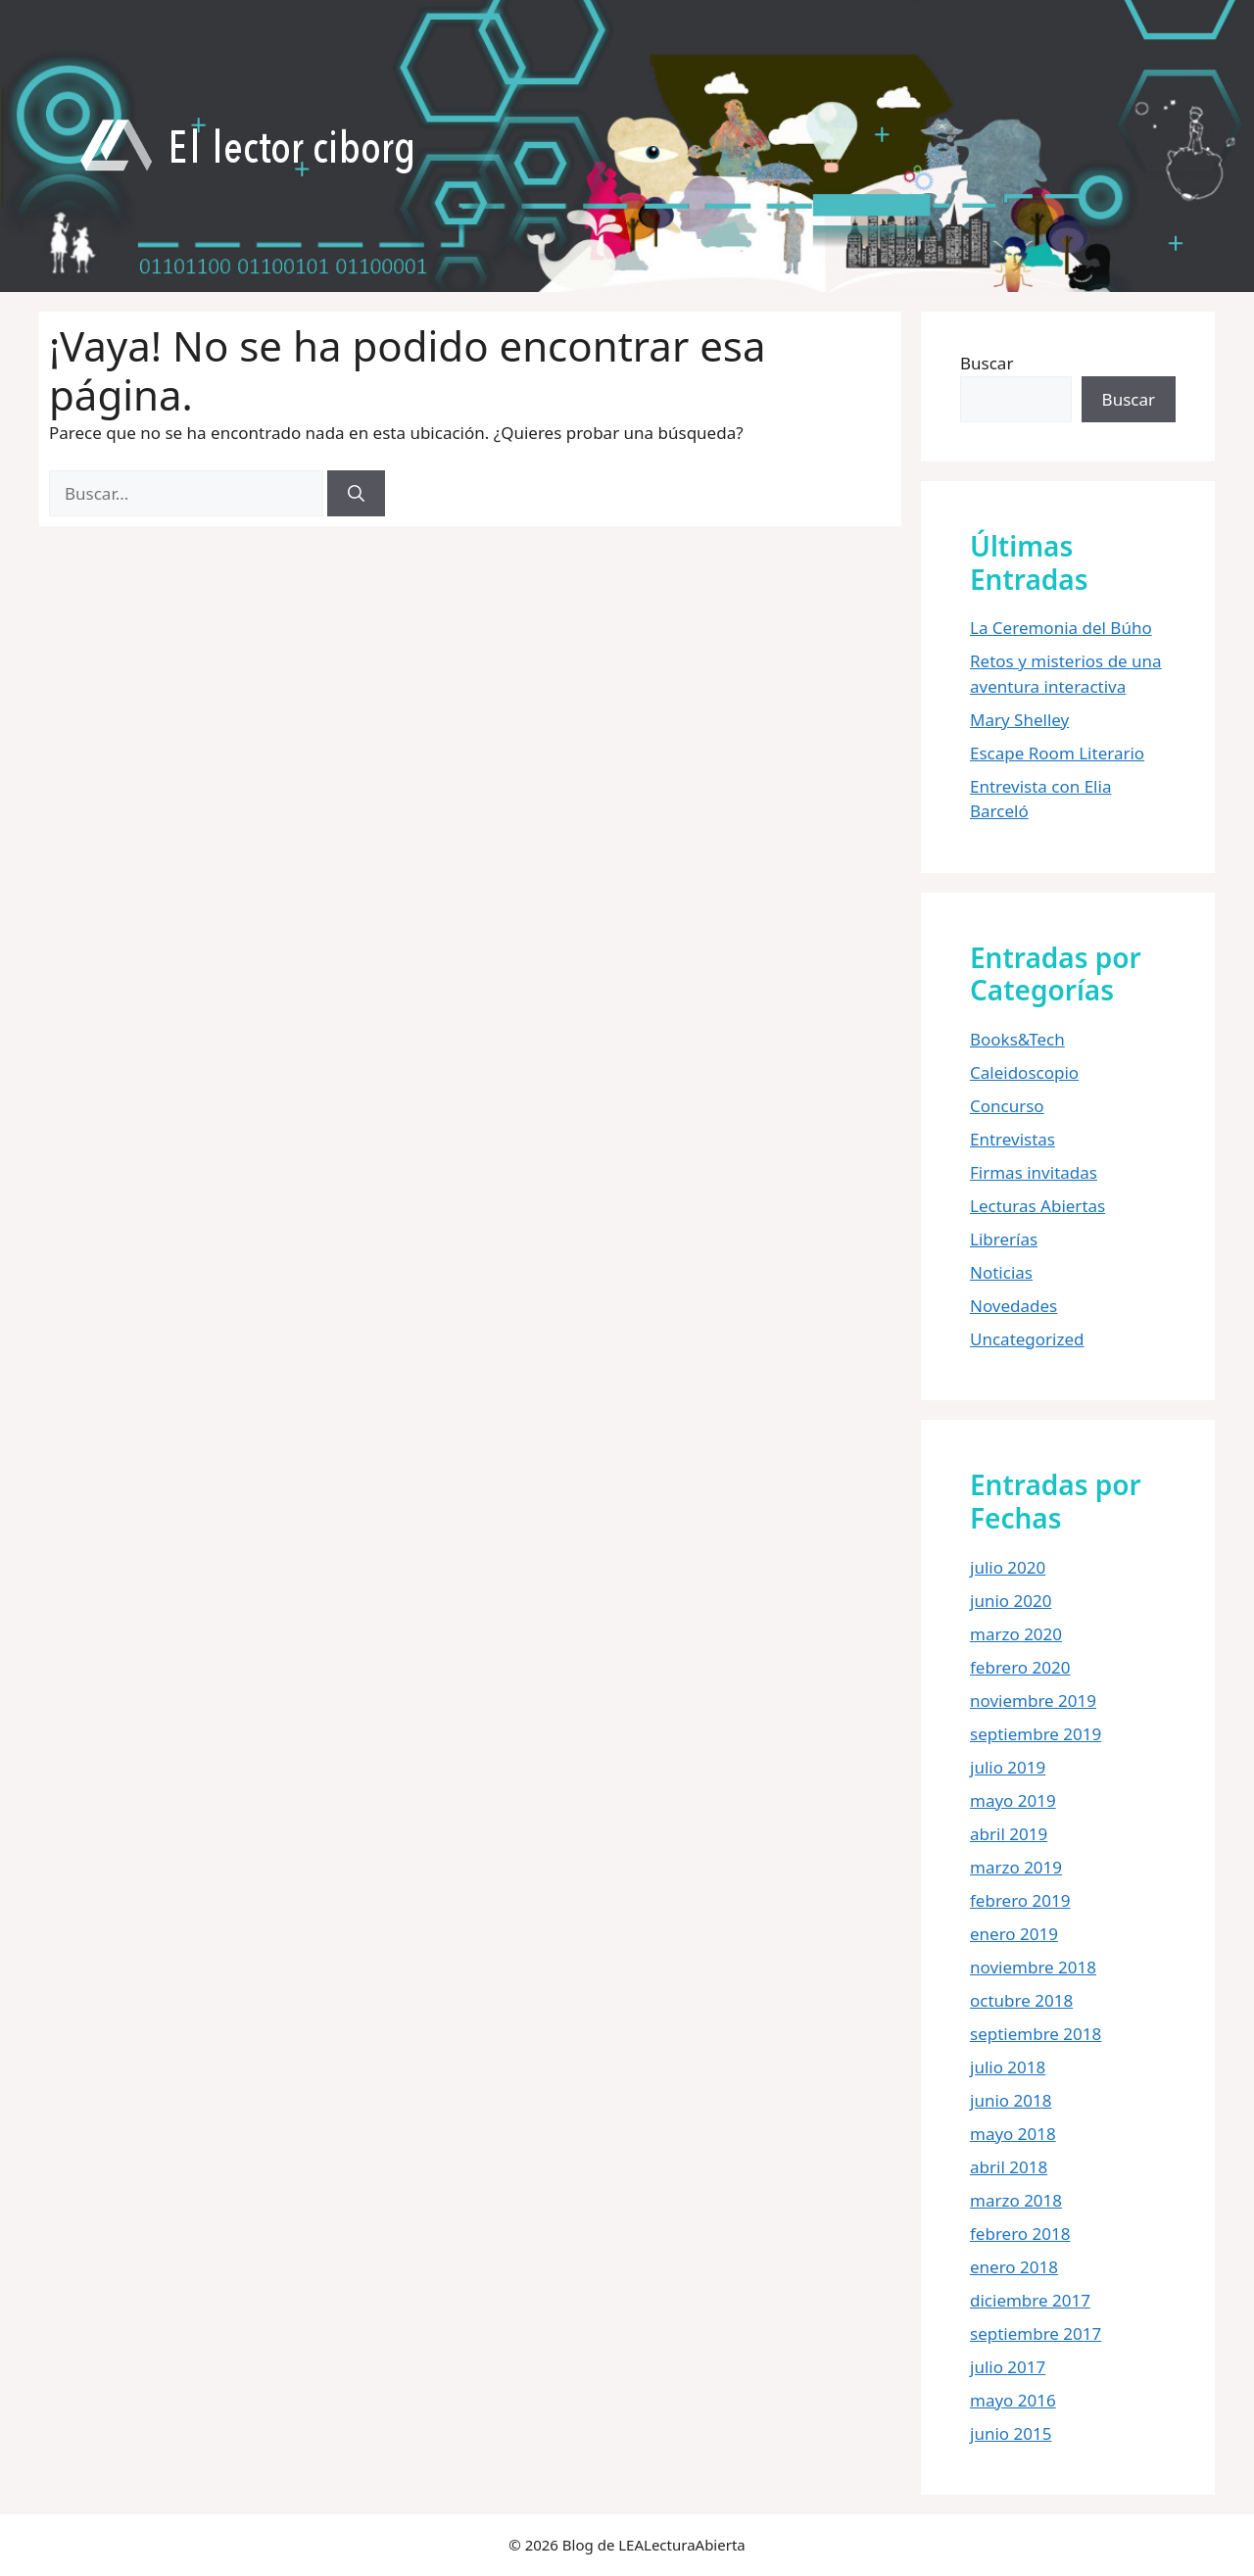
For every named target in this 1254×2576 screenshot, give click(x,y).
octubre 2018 (1021, 2000)
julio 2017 (1007, 2367)
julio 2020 (1007, 1567)
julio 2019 (1007, 1767)
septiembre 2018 (1035, 2033)
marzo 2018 (1016, 2200)
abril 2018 (1008, 2167)
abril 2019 (1008, 1834)
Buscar (986, 363)
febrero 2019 (1020, 1900)
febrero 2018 (1020, 2233)
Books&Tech (1017, 1039)
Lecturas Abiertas (1037, 1205)
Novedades (1013, 1305)
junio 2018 (1010, 2100)
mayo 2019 (1013, 1800)
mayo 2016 (1013, 2400)
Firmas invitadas (1033, 1172)
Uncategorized (1027, 1339)
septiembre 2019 (1035, 1734)
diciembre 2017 (1030, 2300)
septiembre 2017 (1035, 2333)
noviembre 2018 (1033, 1967)
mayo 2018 (1013, 2133)
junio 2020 (1010, 1600)
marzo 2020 (1016, 1634)
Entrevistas (1012, 1139)
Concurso (1007, 1105)
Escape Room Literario (1057, 753)
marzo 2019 (1016, 1867)
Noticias (1001, 1272)
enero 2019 (1014, 1933)
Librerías (1003, 1239)
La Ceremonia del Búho (1061, 627)
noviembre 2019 (1033, 1700)
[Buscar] (356, 493)
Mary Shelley (1019, 719)
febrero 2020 (1020, 1667)
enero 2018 (1014, 2267)
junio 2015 (1010, 2433)
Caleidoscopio (1024, 1072)
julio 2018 (1007, 2067)
